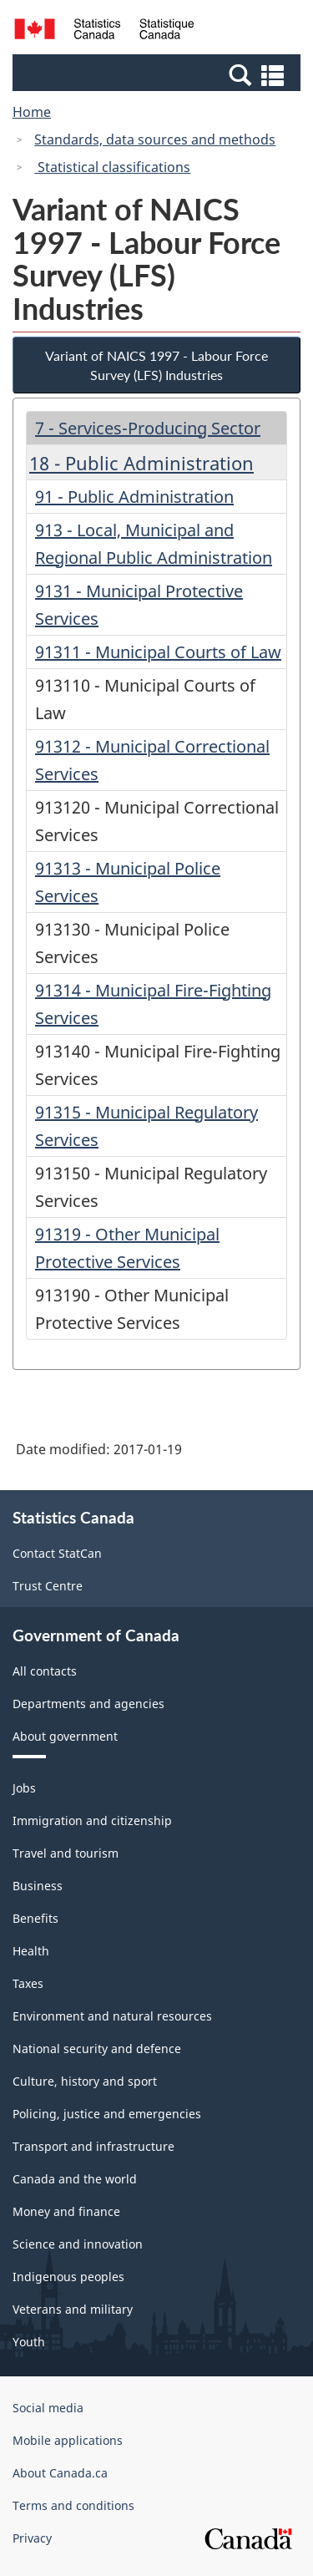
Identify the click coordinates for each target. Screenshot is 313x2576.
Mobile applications (68, 2440)
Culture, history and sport (85, 2081)
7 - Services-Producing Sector (147, 428)
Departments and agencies (88, 1703)
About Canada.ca (60, 2473)
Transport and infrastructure (93, 2146)
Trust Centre (48, 1586)
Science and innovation (78, 2244)
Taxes (28, 1983)
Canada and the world (75, 2179)
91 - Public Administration (134, 496)
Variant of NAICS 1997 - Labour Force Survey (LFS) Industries (156, 365)
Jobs (24, 1788)
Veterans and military (73, 2309)
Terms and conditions (73, 2505)
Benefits (35, 1918)
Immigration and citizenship (92, 1820)
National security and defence (97, 2048)
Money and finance (66, 2211)
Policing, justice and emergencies (107, 2114)
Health (31, 1951)
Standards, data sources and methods (154, 139)
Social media (48, 2408)
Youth (29, 2342)
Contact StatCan (57, 1553)
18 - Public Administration (141, 462)
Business (38, 1886)
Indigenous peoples (68, 2276)
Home (32, 112)
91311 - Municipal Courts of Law (158, 652)
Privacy (32, 2538)
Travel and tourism (66, 1853)
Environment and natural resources (112, 2016)
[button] (158, 74)
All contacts (45, 1671)
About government (65, 1736)
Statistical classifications (112, 167)
